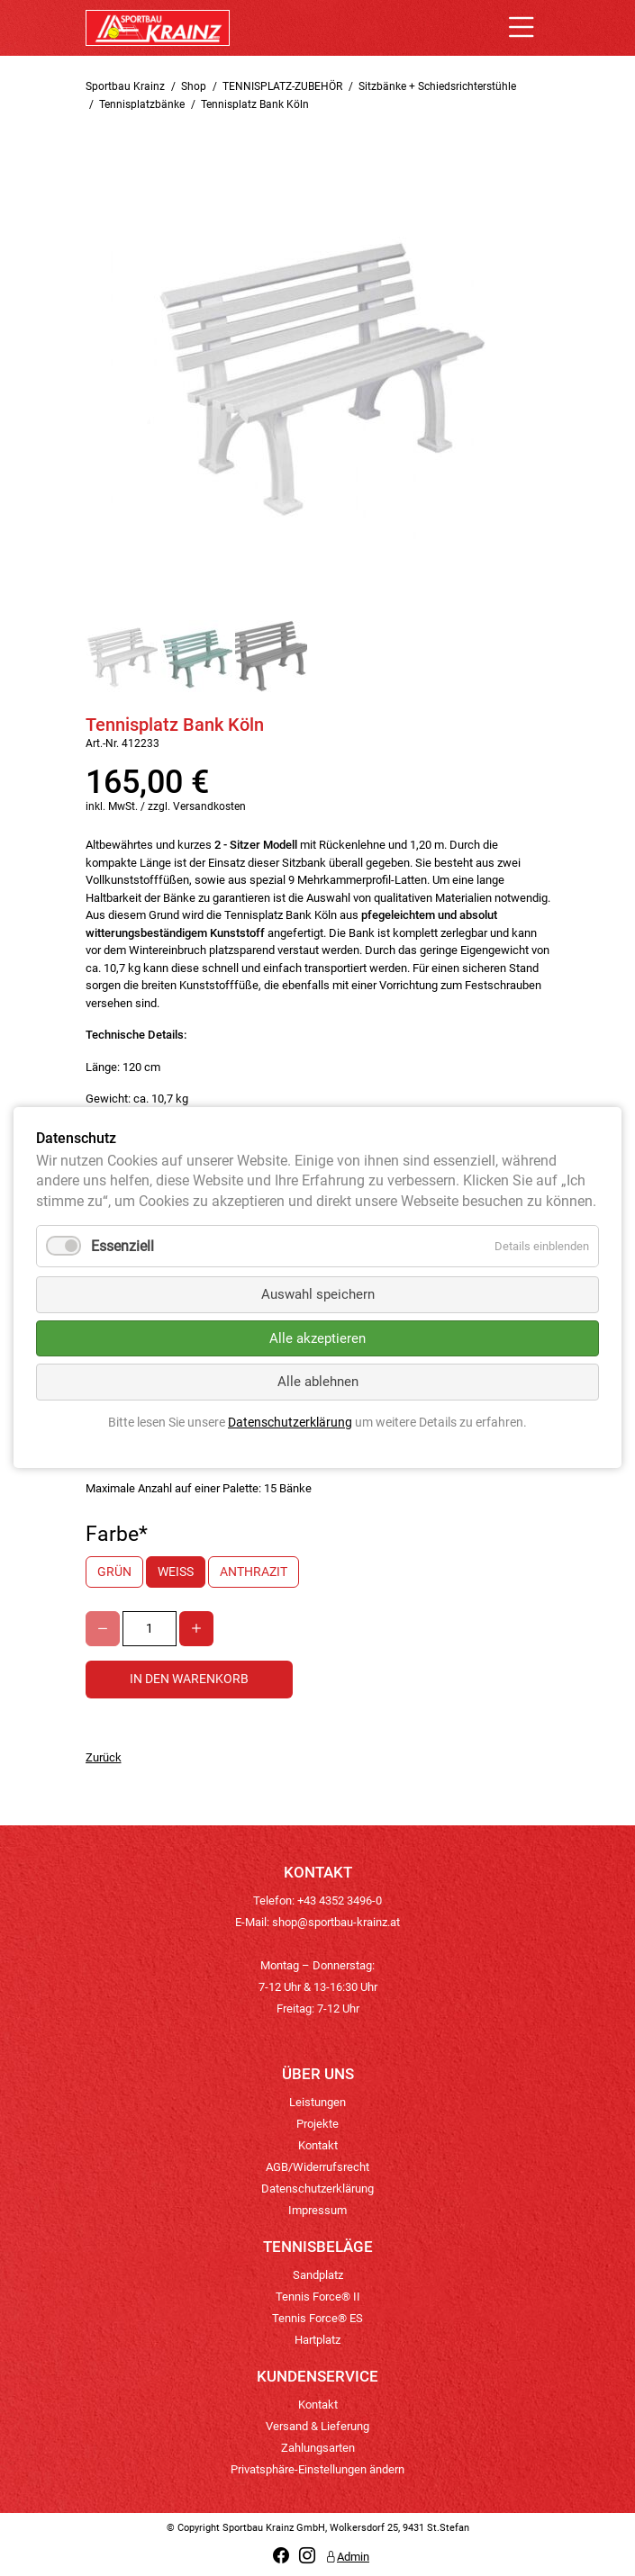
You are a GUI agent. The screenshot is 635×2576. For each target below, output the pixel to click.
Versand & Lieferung (317, 2426)
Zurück (104, 1757)
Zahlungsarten (318, 2447)
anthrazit (253, 1571)
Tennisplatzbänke (142, 104)
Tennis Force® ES (317, 2318)
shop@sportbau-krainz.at (336, 1922)
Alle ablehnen (317, 1382)
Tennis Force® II (318, 2296)
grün (114, 1571)
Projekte (317, 2123)
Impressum (317, 2210)
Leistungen (317, 2102)
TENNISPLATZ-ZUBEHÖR (282, 86)
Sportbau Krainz (125, 86)
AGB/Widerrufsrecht (317, 2167)
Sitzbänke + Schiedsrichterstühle (437, 86)
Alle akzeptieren (317, 1338)
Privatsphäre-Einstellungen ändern (317, 2469)
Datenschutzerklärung (317, 2188)
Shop (193, 86)
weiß (176, 1571)
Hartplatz (317, 2339)
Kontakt (318, 2145)
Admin (347, 2556)
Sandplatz (318, 2275)
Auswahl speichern (318, 1295)
